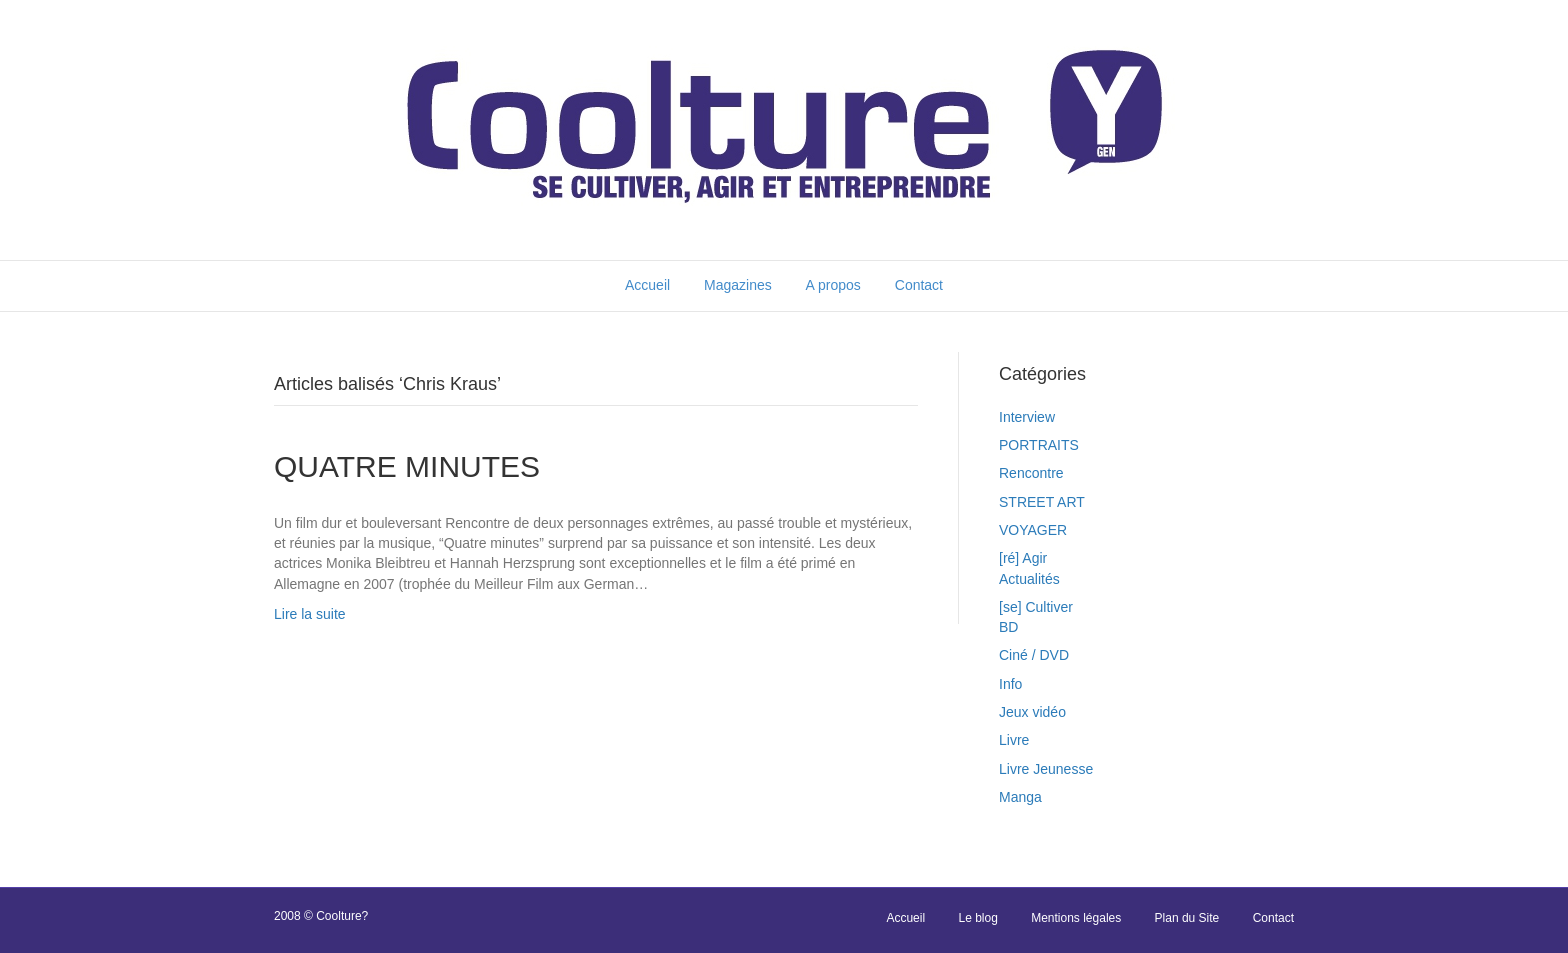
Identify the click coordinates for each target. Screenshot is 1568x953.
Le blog (977, 918)
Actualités (1029, 579)
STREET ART (1042, 502)
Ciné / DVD (1034, 655)
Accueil (647, 285)
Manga (1020, 797)
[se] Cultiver (1036, 607)
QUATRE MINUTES (407, 466)
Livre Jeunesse (1046, 769)
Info (1010, 684)
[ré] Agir (1023, 558)
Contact (919, 285)
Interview (1027, 417)
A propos (833, 285)
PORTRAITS (1039, 445)
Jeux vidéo (1032, 712)
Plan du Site (1187, 918)
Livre (1014, 740)
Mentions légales (1076, 918)
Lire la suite (310, 614)
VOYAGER (1033, 530)
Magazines (738, 285)
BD (1008, 627)
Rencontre (1031, 473)
